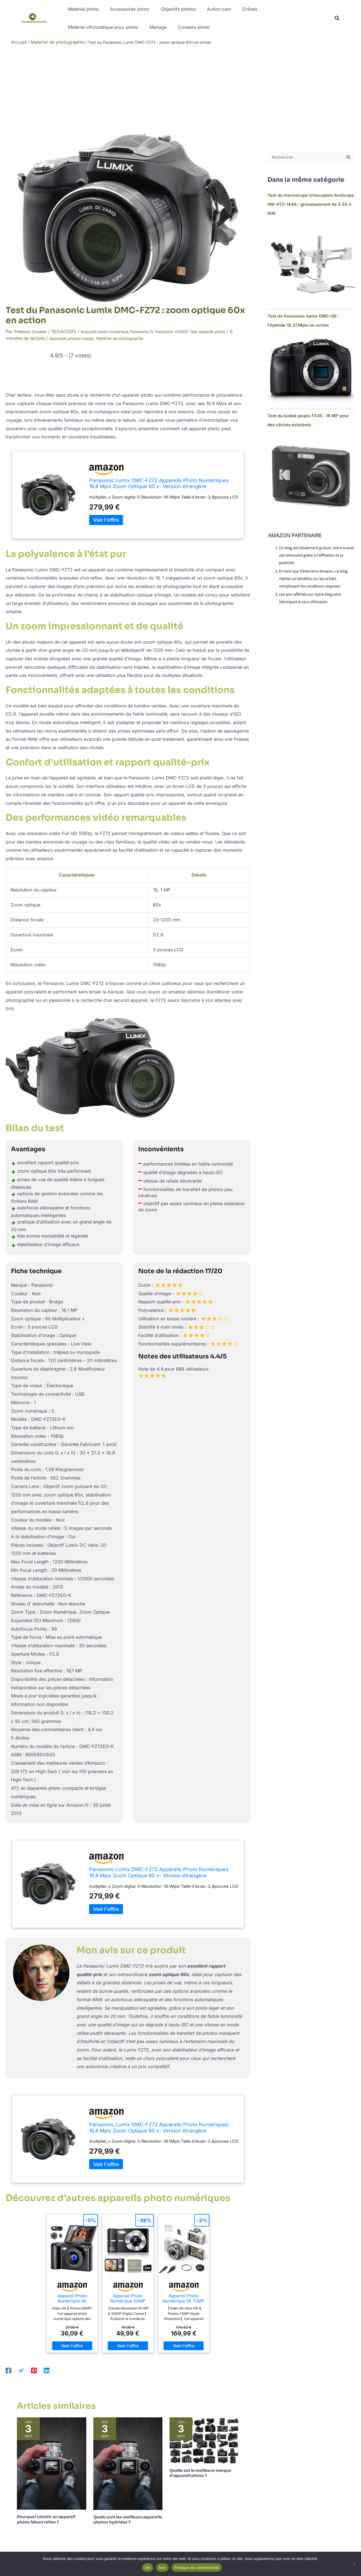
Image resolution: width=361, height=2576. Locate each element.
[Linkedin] (46, 2370)
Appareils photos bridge (96, 338)
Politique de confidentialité (196, 2568)
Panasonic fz (157, 331)
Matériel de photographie (151, 338)
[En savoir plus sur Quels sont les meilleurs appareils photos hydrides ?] (128, 2463)
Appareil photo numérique (114, 331)
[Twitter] (21, 2370)
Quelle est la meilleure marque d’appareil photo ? (200, 2473)
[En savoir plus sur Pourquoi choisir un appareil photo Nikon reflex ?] (51, 2463)
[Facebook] (8, 2370)
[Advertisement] (180, 90)
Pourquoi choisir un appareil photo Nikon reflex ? (46, 2519)
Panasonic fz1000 (191, 331)
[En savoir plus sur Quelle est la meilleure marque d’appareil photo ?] (204, 2440)
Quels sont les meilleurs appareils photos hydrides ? (127, 2519)
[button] (337, 19)
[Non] (354, 2564)
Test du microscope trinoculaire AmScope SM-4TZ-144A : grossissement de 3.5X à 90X (310, 205)
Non (162, 2568)
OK (147, 2568)
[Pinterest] (34, 2370)
